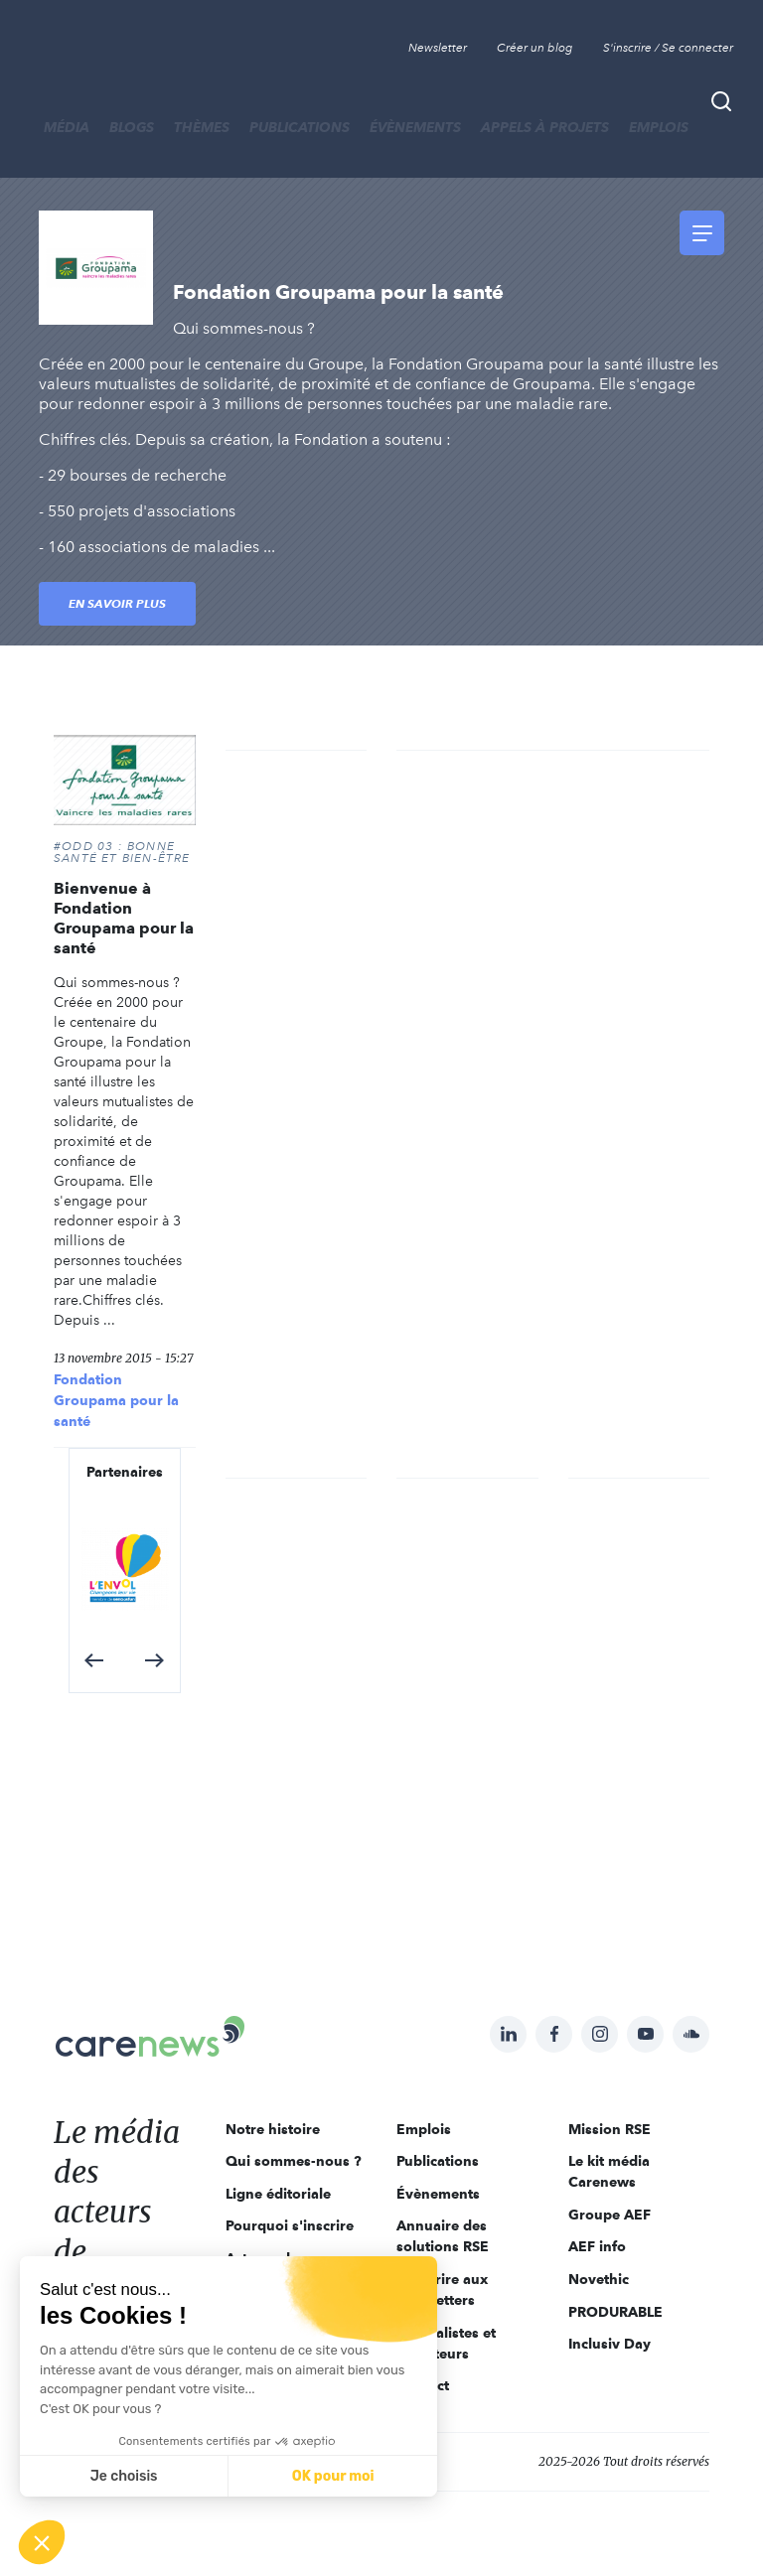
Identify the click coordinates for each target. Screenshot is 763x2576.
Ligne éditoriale (278, 2194)
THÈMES (201, 127)
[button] (93, 1660)
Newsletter (437, 48)
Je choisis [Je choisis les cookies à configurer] (124, 2476)
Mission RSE (609, 2129)
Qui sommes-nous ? (294, 2161)
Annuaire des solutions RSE (442, 2236)
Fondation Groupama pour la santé (116, 1400)
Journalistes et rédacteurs (446, 2343)
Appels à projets (545, 127)
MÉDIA (66, 127)
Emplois (658, 127)
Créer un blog (535, 48)
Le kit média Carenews (609, 2171)
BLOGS (131, 127)
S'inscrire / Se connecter (668, 48)
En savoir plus (117, 603)
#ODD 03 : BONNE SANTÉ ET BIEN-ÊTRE (122, 852)
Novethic (598, 2279)
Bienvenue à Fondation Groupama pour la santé (124, 918)
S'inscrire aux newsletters (442, 2289)
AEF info (597, 2246)
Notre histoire (273, 2129)
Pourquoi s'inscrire (290, 2225)
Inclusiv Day (609, 2344)
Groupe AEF (609, 2214)
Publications (299, 127)
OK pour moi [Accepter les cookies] (333, 2476)
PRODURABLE (615, 2312)
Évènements (415, 127)
